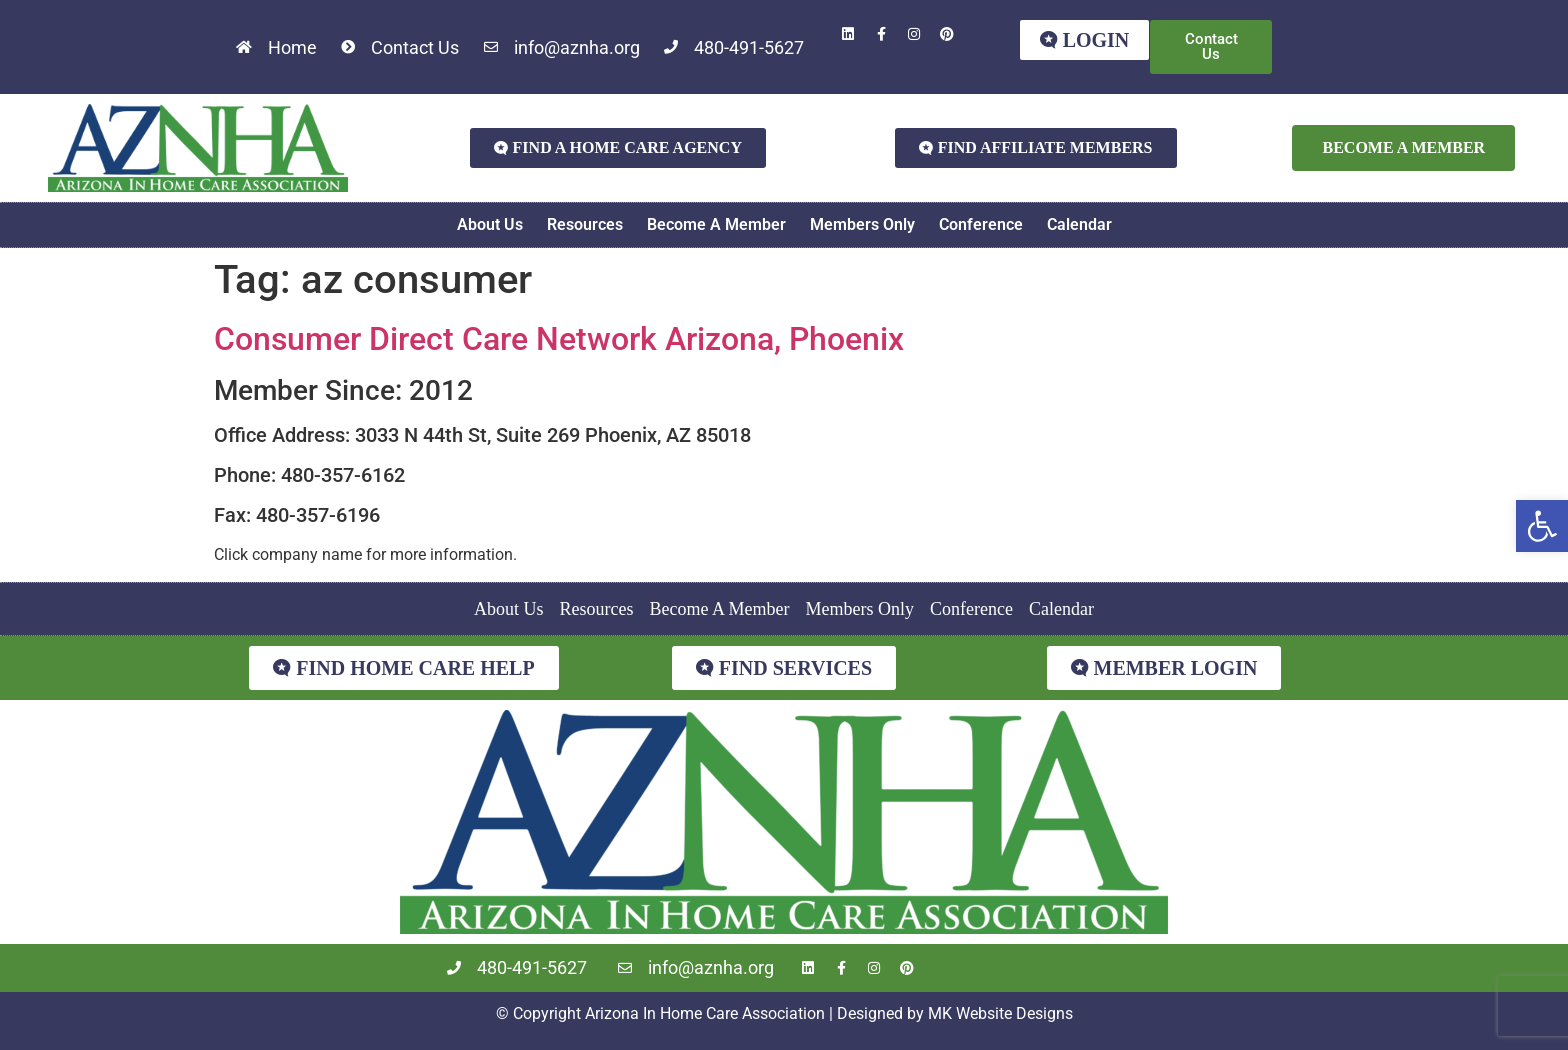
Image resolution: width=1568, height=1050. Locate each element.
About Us (490, 224)
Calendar (1079, 224)
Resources (585, 224)
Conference (981, 224)
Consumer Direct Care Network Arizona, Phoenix (559, 339)
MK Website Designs (1000, 1013)
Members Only (862, 224)
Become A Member (716, 224)
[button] (1542, 526)
